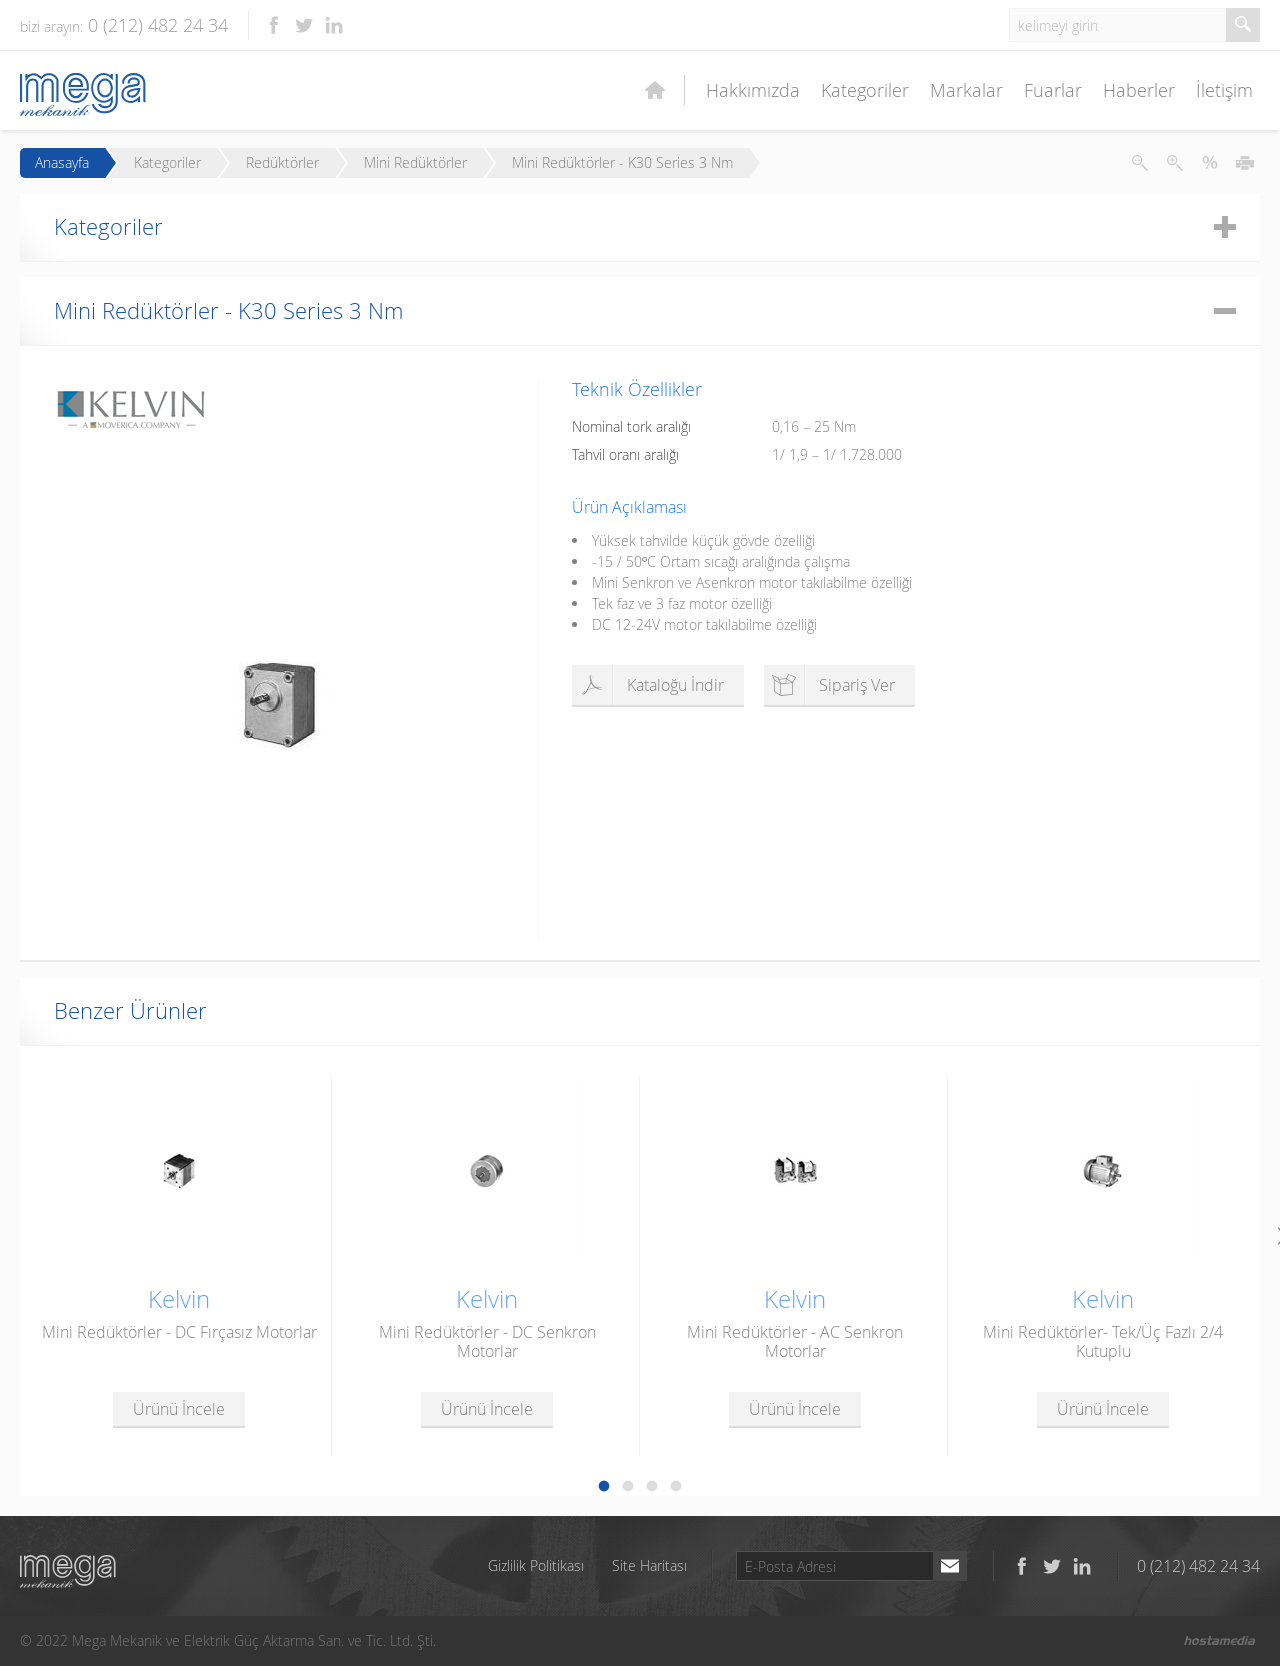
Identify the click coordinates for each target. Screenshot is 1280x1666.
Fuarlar (1053, 90)
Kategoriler (865, 90)
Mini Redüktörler (415, 163)
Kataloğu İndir (650, 685)
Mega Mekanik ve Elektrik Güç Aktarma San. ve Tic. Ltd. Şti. (68, 1571)
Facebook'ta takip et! (274, 25)
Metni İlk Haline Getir (1210, 163)
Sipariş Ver (832, 685)
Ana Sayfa (655, 90)
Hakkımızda (753, 90)
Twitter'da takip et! (304, 25)
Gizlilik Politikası (536, 1565)
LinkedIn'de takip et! (334, 25)
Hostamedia (1220, 1641)
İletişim (1224, 90)
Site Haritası (649, 1565)
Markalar (966, 90)
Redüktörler (282, 163)
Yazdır (1245, 163)
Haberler (1139, 90)
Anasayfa (62, 163)
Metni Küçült (1140, 163)
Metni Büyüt (1175, 163)
